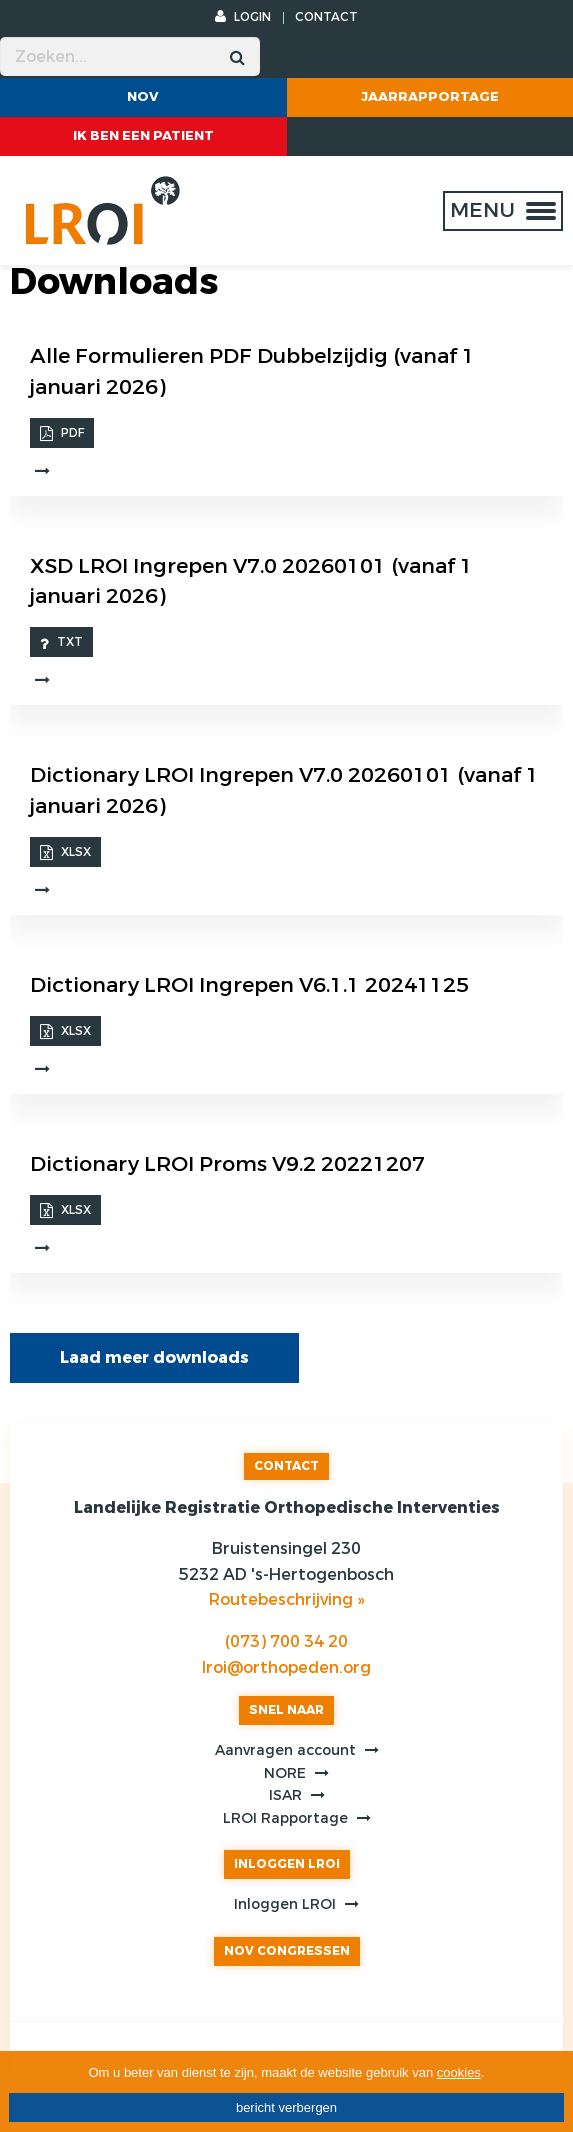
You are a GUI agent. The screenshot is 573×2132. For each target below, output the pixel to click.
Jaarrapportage (430, 96)
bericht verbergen (286, 2107)
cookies (459, 2072)
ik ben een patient (143, 135)
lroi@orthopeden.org (286, 1667)
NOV (143, 96)
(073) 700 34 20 (286, 1641)
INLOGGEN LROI (287, 1864)
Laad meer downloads (154, 1357)
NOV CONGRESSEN (287, 1951)
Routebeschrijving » (286, 1599)
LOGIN (243, 17)
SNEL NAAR (286, 1710)
